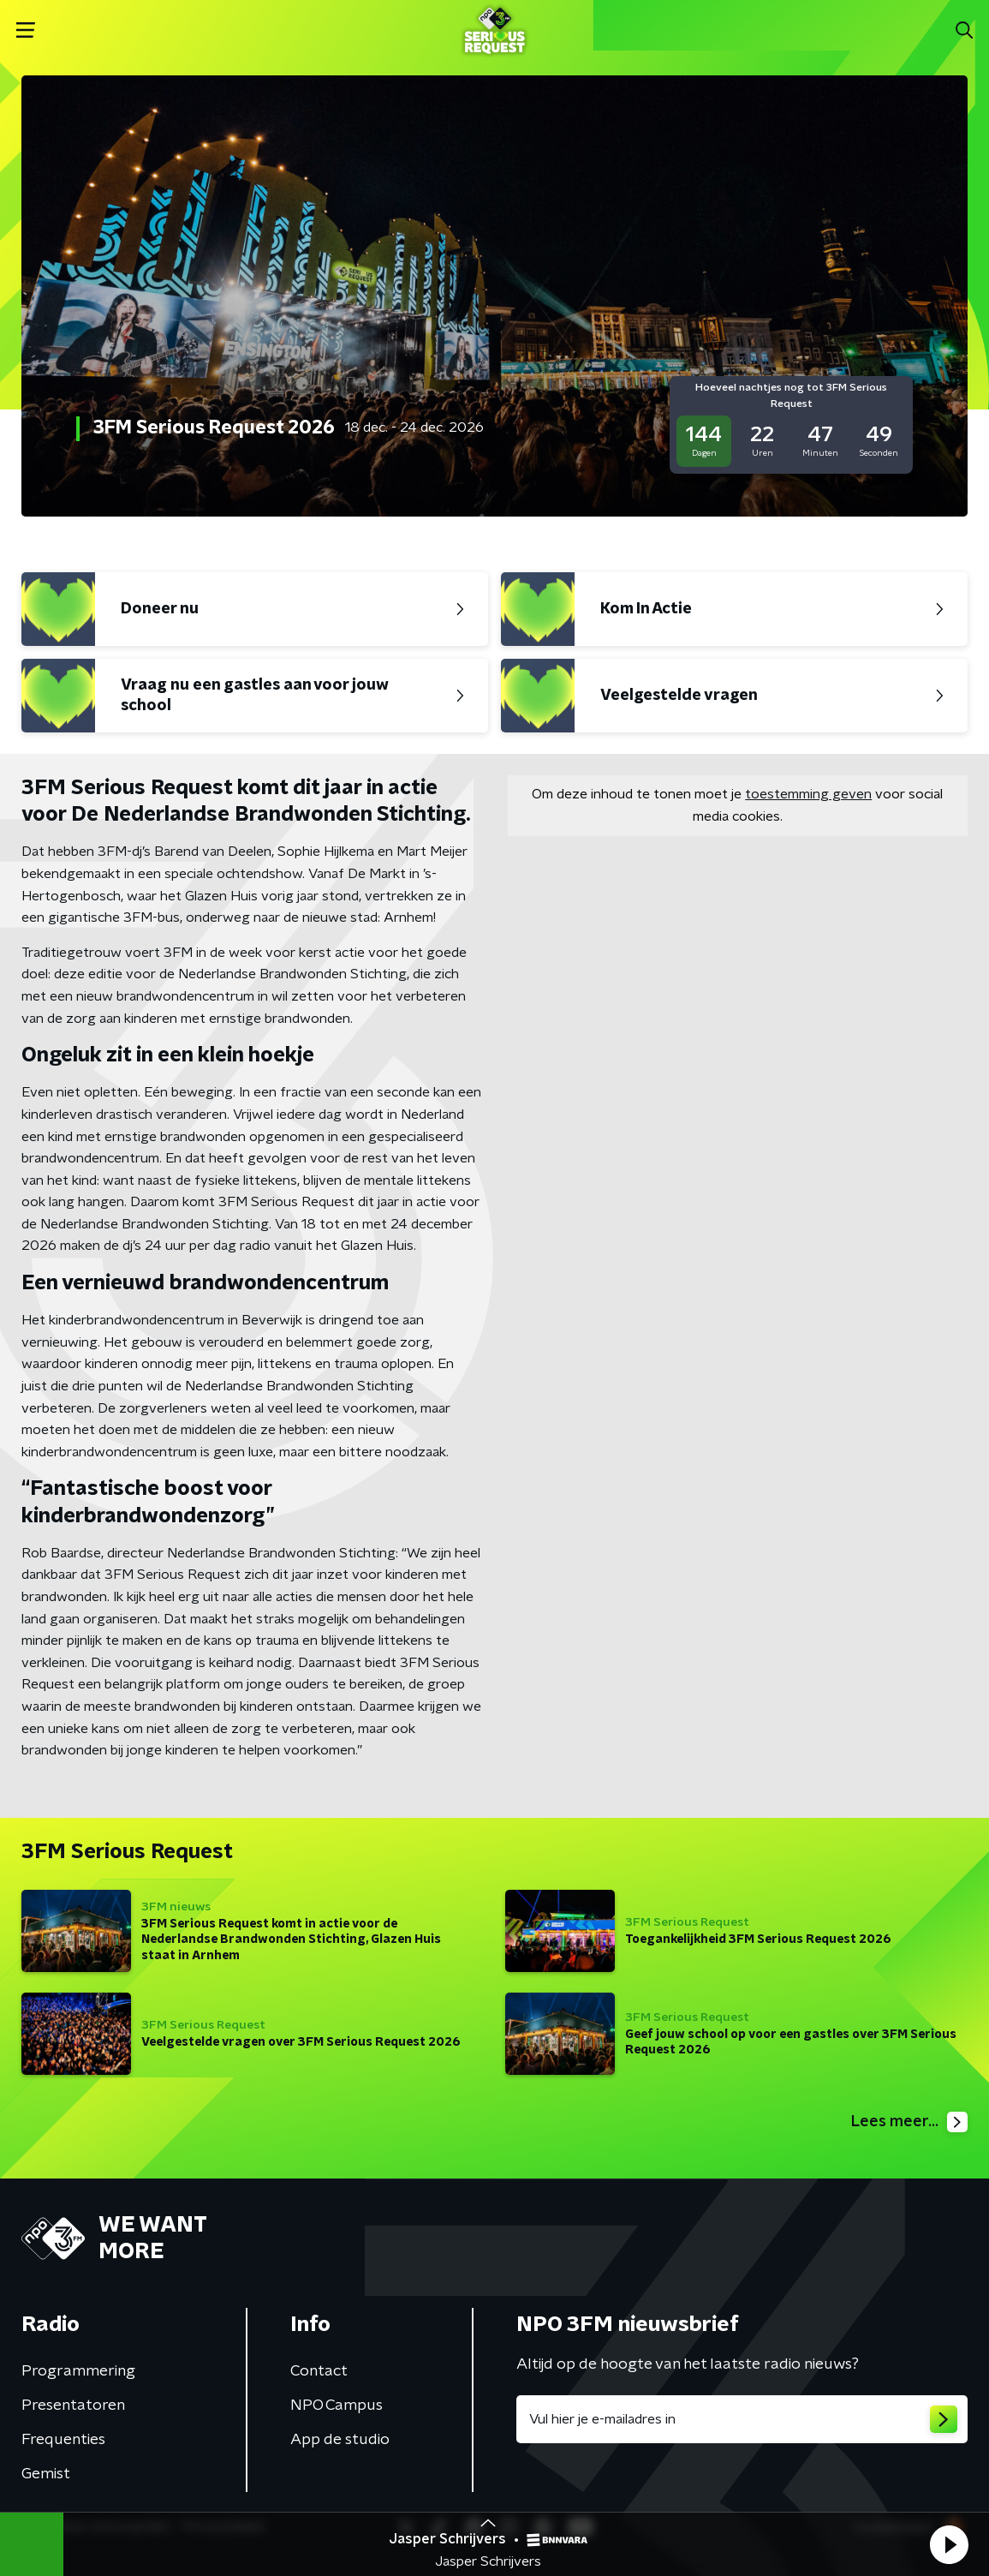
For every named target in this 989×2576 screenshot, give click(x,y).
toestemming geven (808, 794)
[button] (948, 2544)
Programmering (78, 2371)
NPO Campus (336, 2405)
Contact (319, 2371)
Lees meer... (909, 2122)
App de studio (340, 2439)
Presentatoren (73, 2405)
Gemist (45, 2474)
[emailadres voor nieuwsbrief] (742, 2419)
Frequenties (63, 2439)
